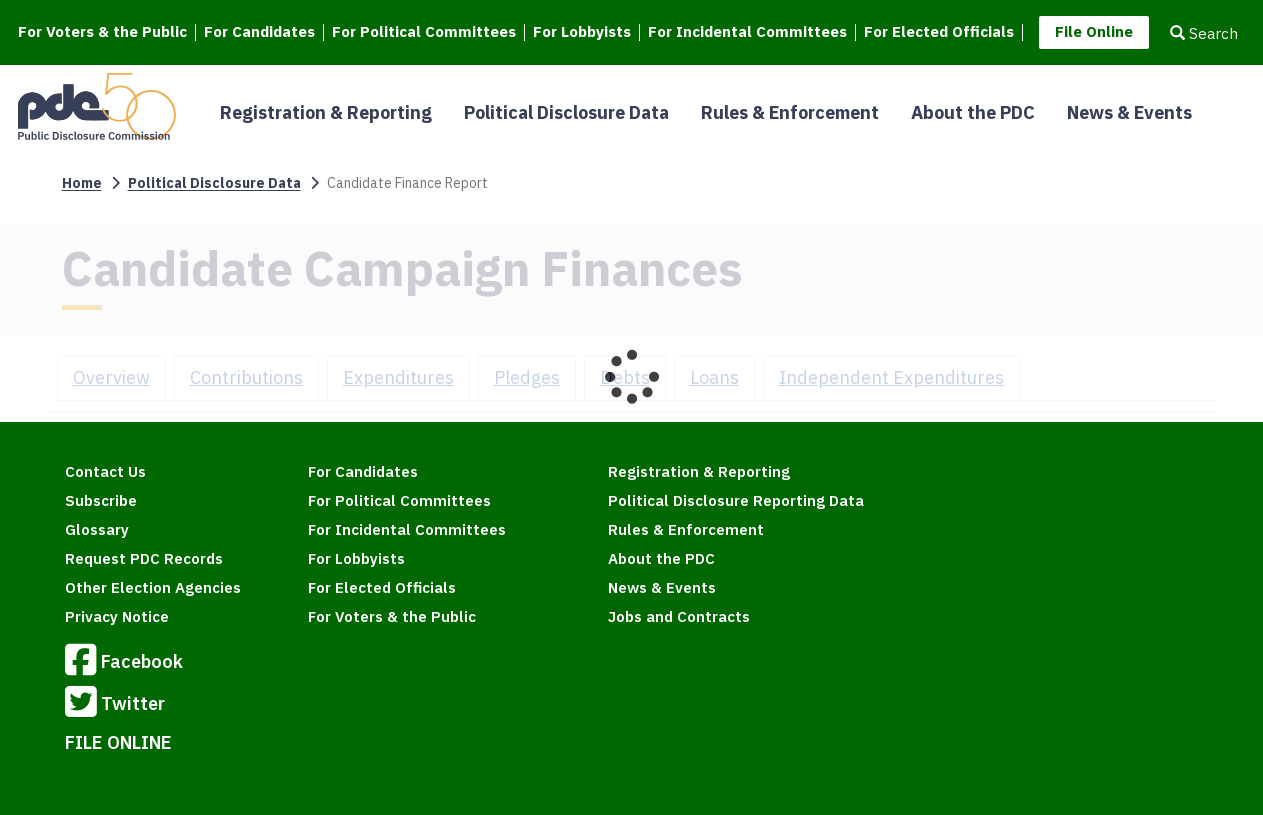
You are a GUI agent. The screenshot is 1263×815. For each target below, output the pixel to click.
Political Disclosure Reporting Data (736, 500)
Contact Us (105, 471)
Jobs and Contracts (679, 616)
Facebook (124, 663)
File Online (1094, 31)
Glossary (97, 529)
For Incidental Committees (747, 32)
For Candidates (259, 32)
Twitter (115, 705)
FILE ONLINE (118, 742)
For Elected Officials (939, 32)
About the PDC (973, 112)
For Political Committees (424, 32)
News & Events (1129, 112)
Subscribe (101, 500)
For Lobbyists (582, 32)
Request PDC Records (144, 558)
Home (82, 183)
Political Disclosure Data (566, 112)
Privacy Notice (117, 616)
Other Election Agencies (153, 587)
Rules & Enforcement (790, 112)
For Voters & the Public (102, 32)
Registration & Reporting (326, 112)
